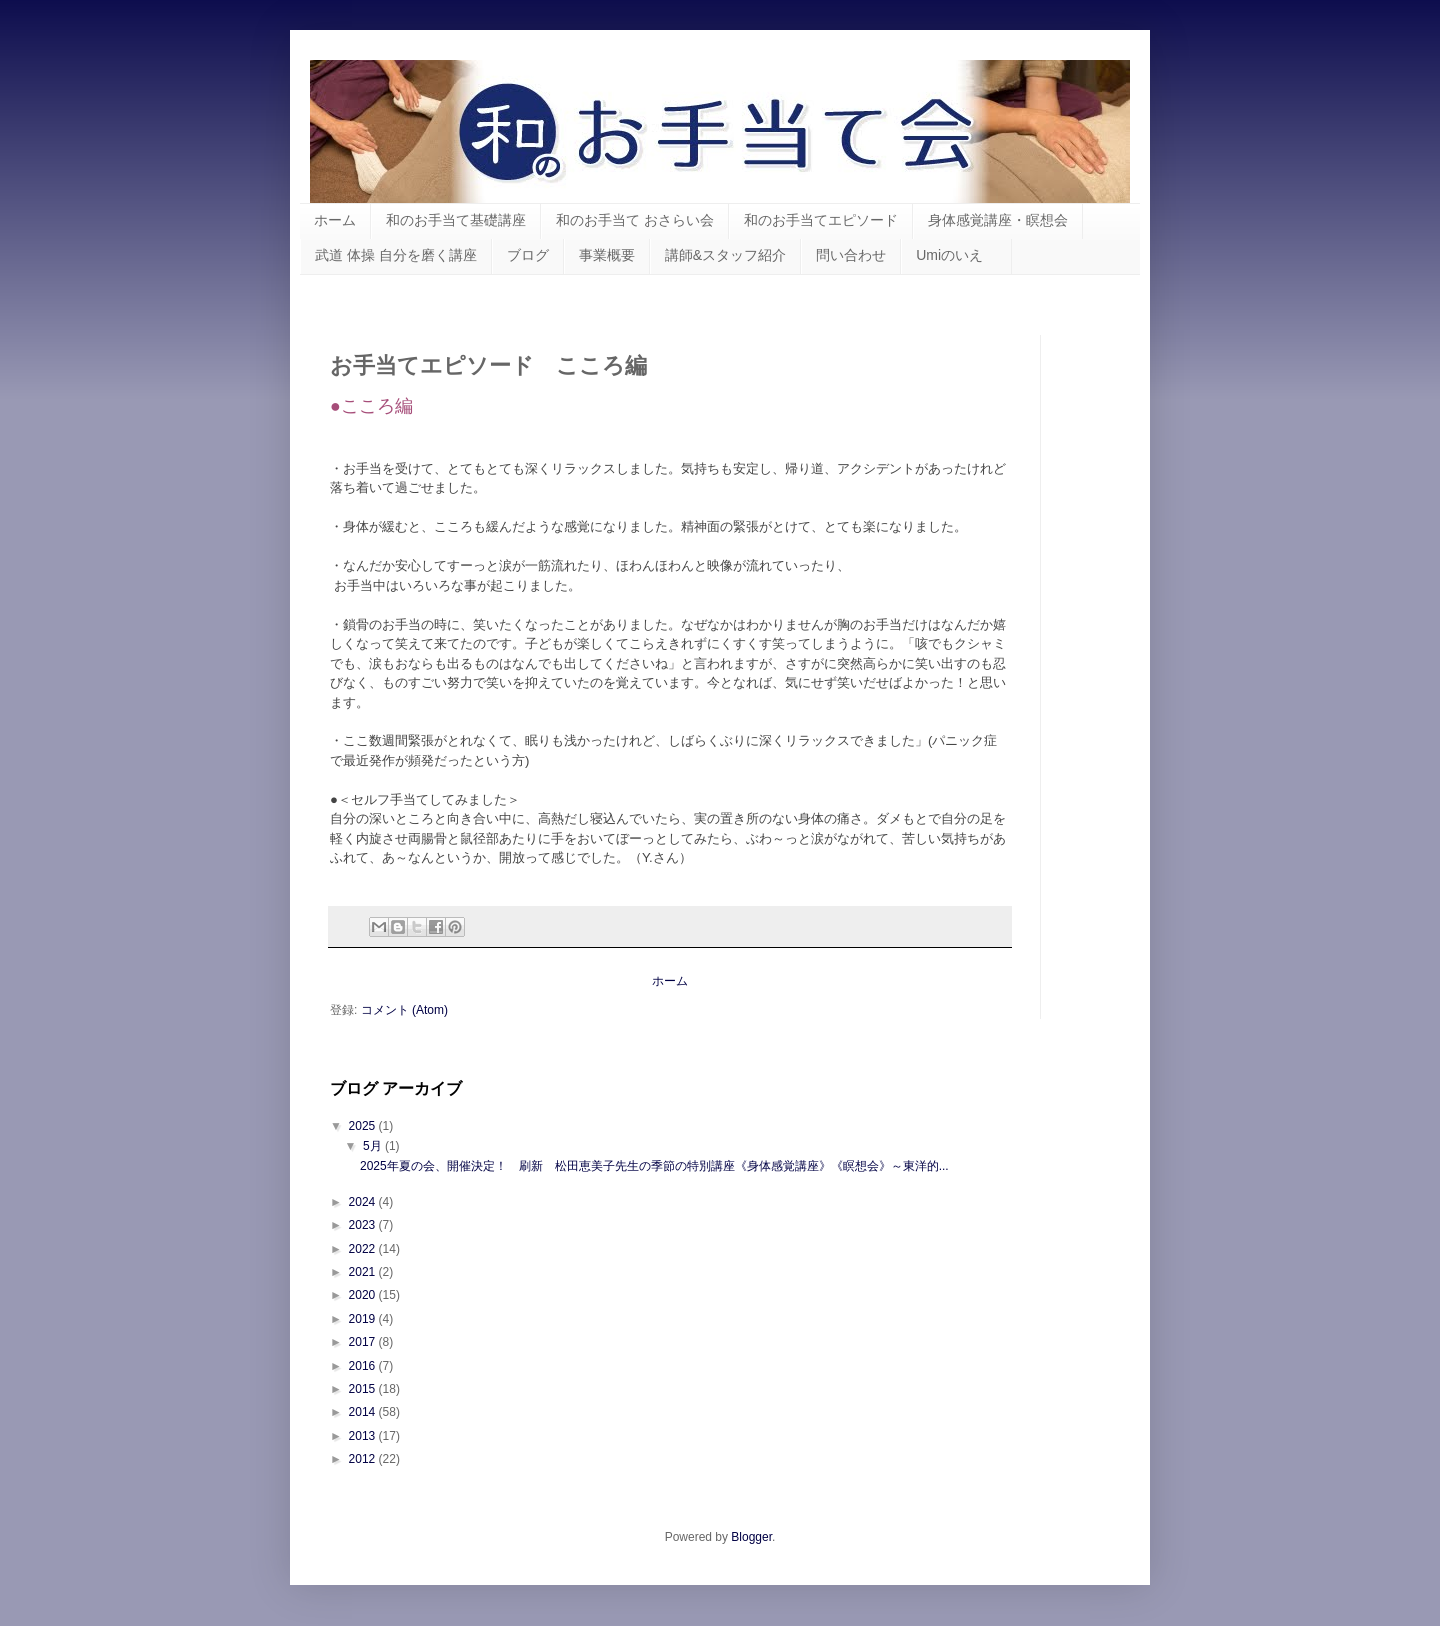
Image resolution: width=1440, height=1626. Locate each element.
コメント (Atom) (404, 1010)
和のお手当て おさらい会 (635, 220)
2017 (364, 1342)
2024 (364, 1202)
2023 (364, 1225)
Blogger (751, 1537)
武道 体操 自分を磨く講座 (396, 255)
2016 (364, 1366)
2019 (364, 1319)
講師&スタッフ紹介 (725, 255)
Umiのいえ (956, 255)
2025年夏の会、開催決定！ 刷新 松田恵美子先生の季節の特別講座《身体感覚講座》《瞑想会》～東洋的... (654, 1166)
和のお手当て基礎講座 (456, 220)
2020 (364, 1295)
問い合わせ (851, 255)
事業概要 (607, 255)
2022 (364, 1249)
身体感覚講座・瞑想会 (998, 220)
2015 (364, 1389)
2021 (364, 1272)
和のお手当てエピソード (821, 220)
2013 (364, 1436)
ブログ (528, 255)
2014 (364, 1412)
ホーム (335, 220)
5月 (374, 1146)
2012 (364, 1459)
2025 (364, 1126)
